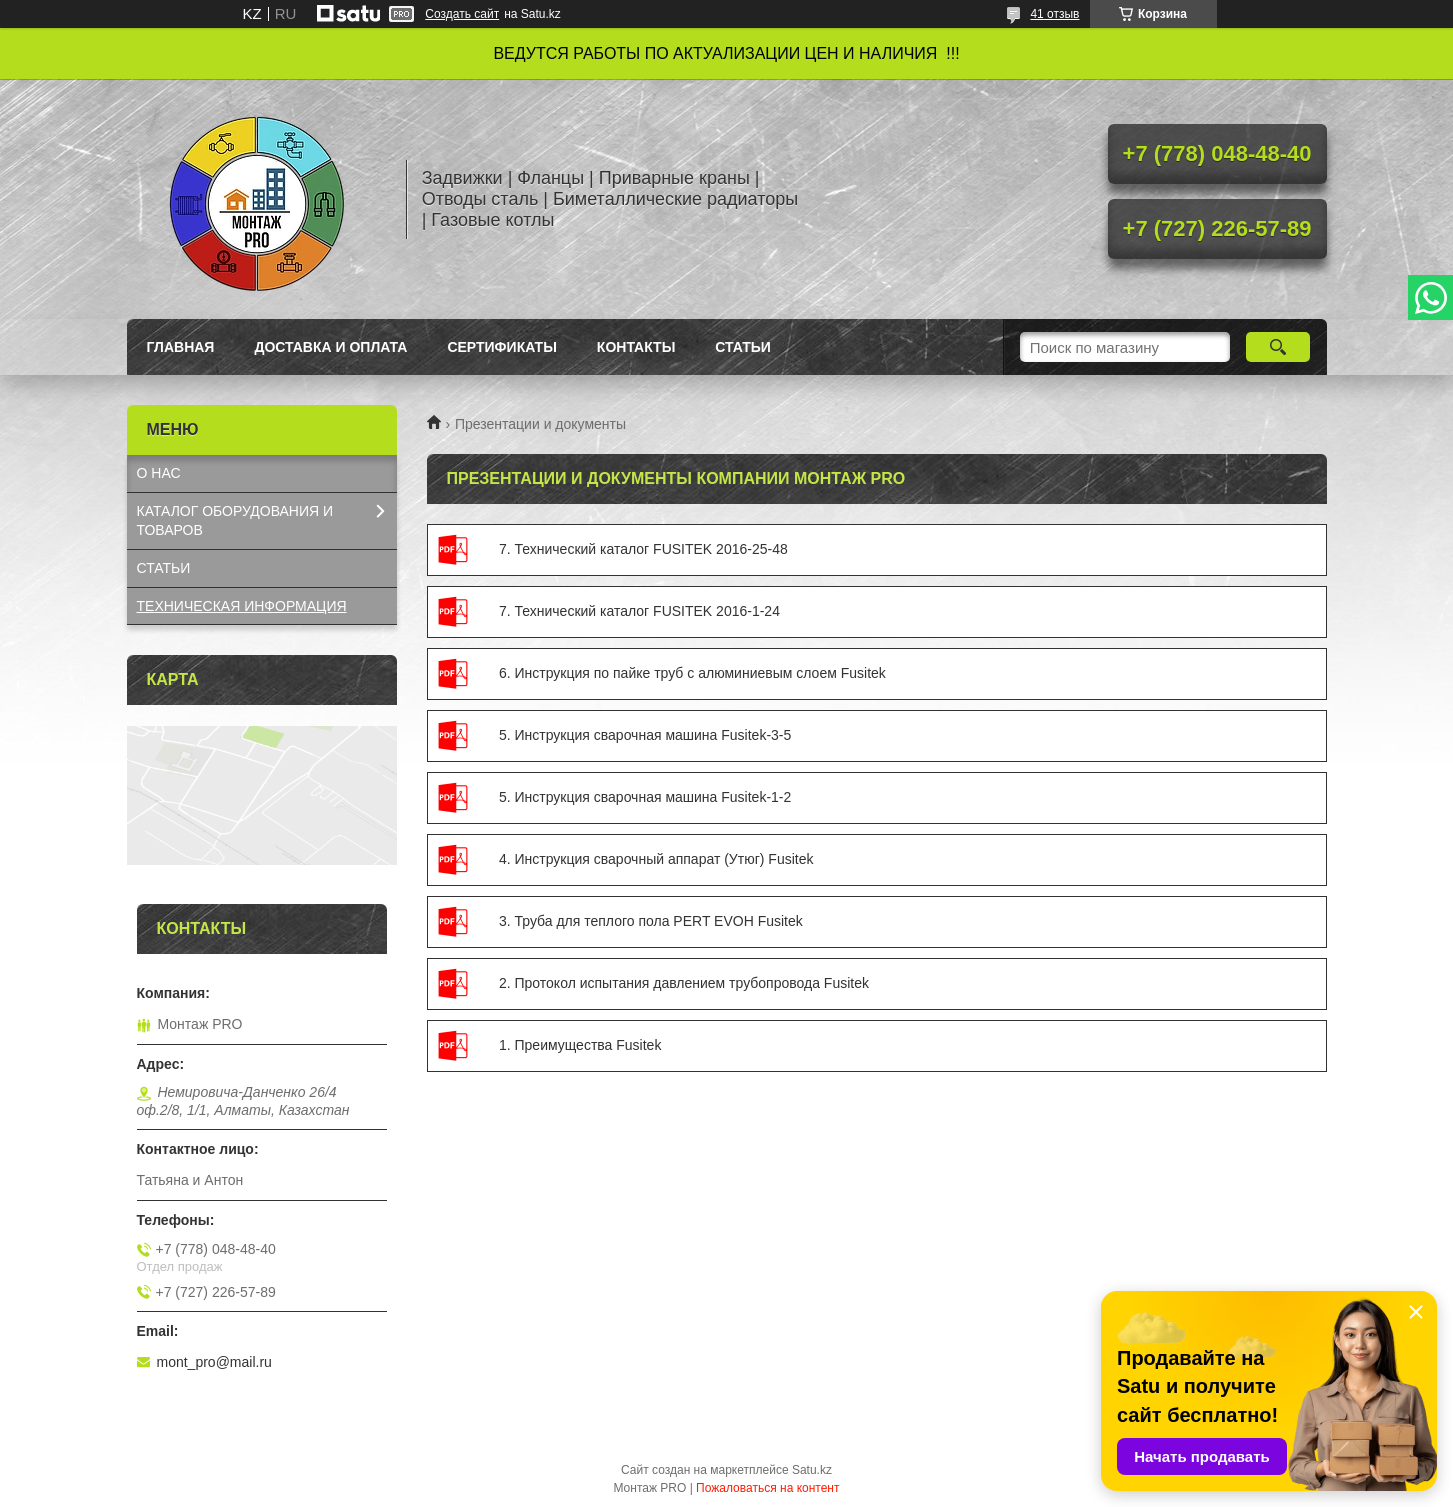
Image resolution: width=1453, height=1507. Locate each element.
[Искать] (1278, 347)
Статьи (743, 347)
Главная (181, 347)
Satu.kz (812, 1470)
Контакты (636, 347)
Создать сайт (462, 14)
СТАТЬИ (164, 568)
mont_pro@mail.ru (214, 1362)
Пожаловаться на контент (767, 1488)
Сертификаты (501, 347)
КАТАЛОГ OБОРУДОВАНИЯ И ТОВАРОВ (235, 520)
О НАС (159, 473)
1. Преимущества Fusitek (460, 1046)
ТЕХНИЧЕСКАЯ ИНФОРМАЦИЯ (242, 606)
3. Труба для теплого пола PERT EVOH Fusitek (460, 922)
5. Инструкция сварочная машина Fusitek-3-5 (460, 736)
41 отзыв (1054, 14)
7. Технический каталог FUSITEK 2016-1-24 (460, 612)
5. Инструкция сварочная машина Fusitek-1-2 (460, 798)
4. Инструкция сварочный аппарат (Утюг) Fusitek (460, 860)
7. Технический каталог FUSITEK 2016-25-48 (460, 550)
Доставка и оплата (330, 347)
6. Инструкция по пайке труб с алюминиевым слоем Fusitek (460, 674)
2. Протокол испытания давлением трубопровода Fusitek (460, 984)
